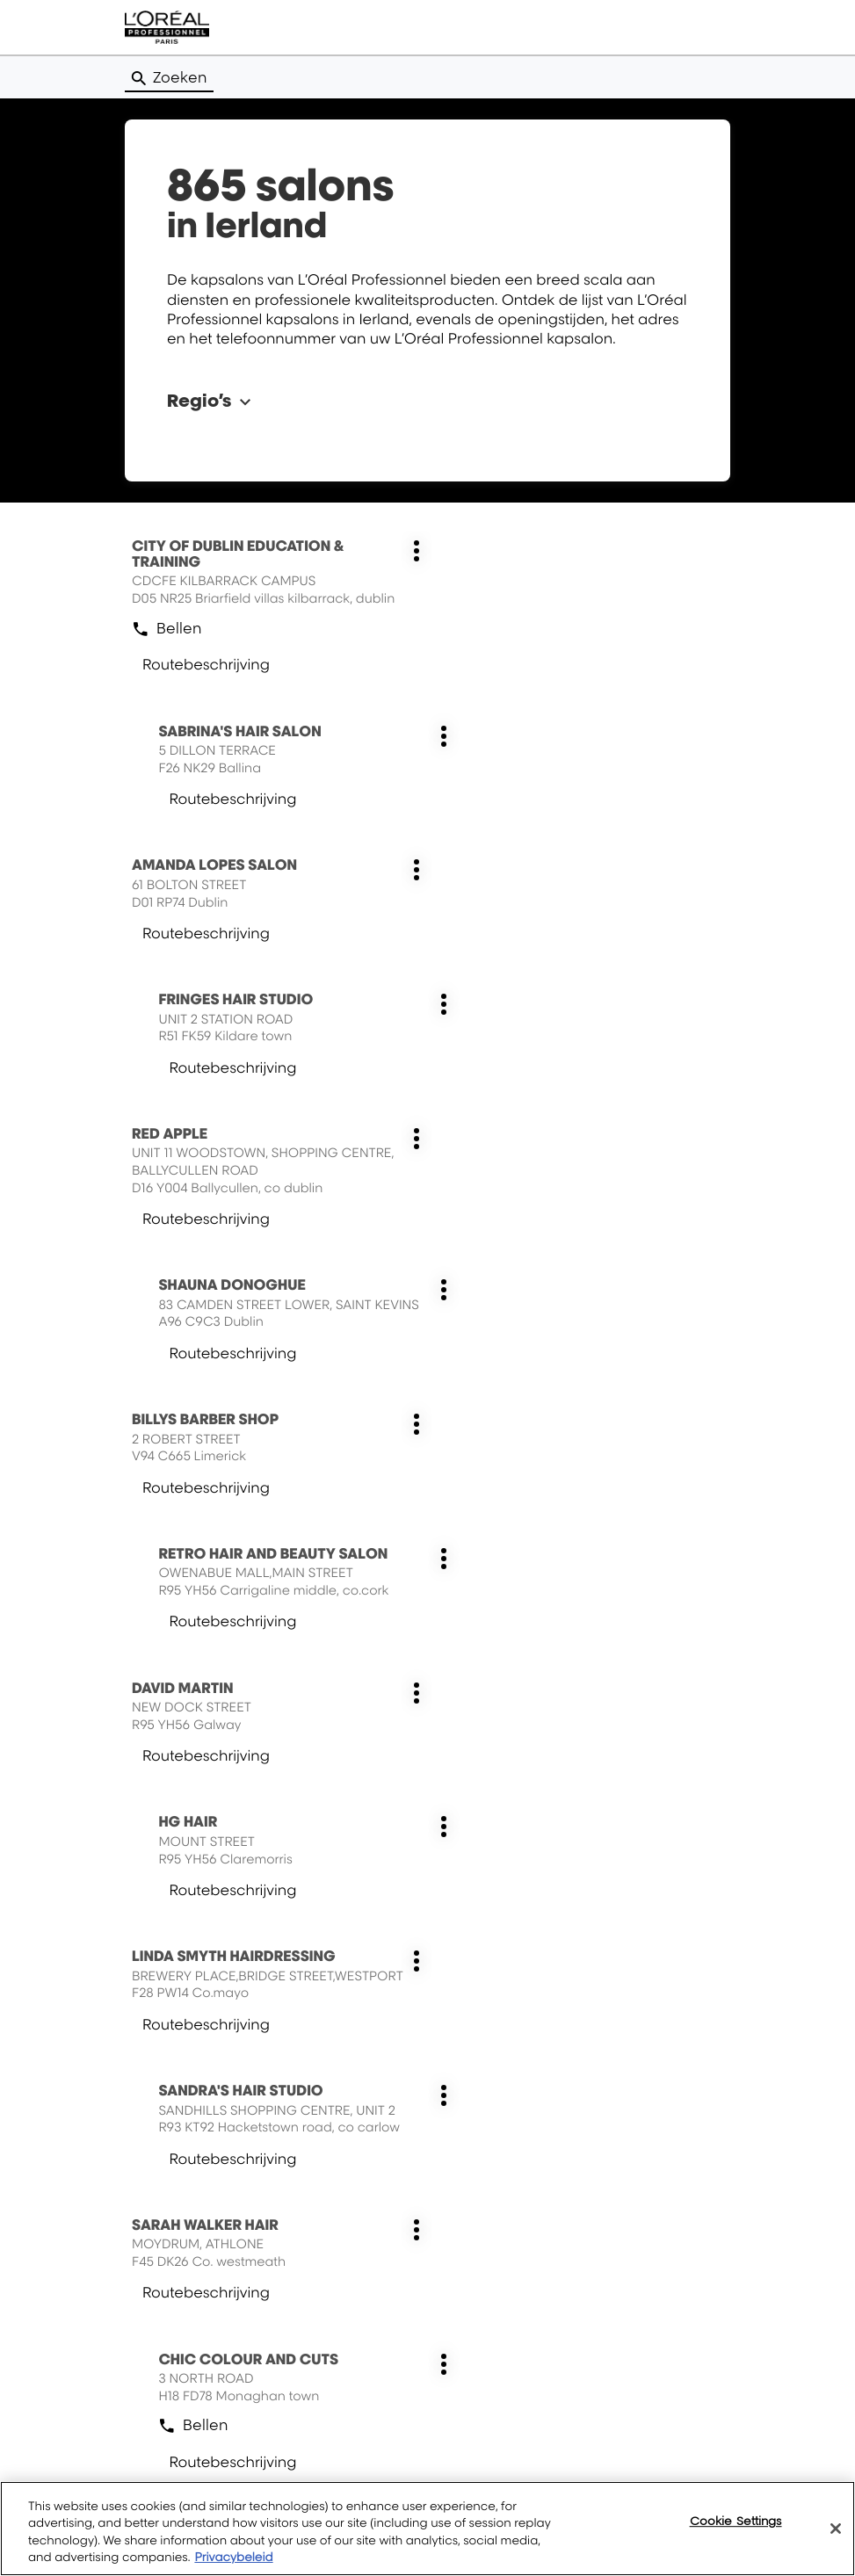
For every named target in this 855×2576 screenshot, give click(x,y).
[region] (427, 2528)
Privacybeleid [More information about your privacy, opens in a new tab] (233, 2558)
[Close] (835, 2528)
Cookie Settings (736, 2521)
